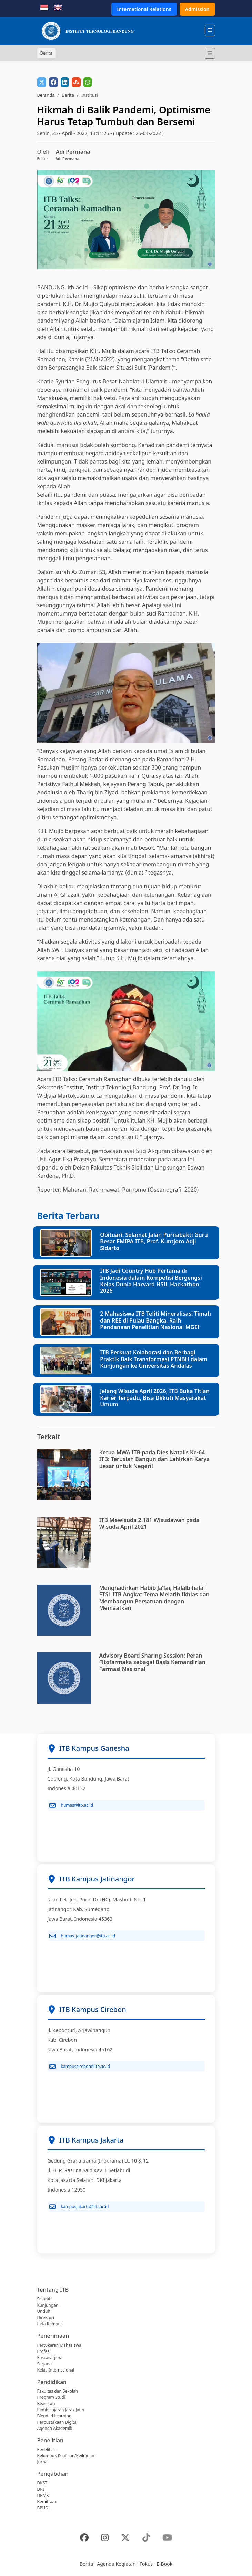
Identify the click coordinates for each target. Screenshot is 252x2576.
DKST (42, 2483)
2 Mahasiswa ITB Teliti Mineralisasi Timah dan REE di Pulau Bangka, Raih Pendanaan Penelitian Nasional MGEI (155, 1320)
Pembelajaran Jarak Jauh (60, 2410)
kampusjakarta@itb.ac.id (79, 2207)
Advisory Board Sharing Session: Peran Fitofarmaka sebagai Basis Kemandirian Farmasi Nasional (152, 1662)
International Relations (144, 9)
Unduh (43, 2311)
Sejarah (44, 2299)
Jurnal (43, 2462)
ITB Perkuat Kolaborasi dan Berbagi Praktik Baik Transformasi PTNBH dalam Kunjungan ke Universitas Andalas (153, 1358)
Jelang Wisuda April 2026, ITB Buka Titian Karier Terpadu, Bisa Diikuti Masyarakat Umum (155, 1397)
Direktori (45, 2317)
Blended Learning (54, 2416)
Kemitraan (47, 2502)
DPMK (43, 2495)
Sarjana (44, 2364)
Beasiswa (46, 2403)
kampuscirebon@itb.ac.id (79, 2066)
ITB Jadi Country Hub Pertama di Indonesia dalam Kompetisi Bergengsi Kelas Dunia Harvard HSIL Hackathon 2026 (151, 1281)
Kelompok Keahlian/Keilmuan (65, 2456)
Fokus (146, 2563)
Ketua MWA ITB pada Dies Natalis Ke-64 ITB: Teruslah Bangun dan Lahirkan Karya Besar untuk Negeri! (154, 1459)
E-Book (164, 2563)
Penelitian (47, 2449)
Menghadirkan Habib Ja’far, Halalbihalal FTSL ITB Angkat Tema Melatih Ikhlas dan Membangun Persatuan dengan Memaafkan (154, 1598)
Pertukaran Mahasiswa (59, 2345)
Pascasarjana (50, 2357)
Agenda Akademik (54, 2428)
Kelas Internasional (55, 2370)
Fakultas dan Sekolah (57, 2391)
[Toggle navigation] (210, 53)
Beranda (46, 95)
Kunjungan (48, 2305)
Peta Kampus (50, 2324)
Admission (197, 9)
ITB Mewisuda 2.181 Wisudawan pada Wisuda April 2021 (149, 1523)
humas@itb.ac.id (71, 1805)
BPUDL (44, 2508)
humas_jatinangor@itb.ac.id (82, 1936)
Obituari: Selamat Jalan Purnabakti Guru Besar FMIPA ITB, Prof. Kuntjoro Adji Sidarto (154, 1241)
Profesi (44, 2351)
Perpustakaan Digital (57, 2422)
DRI (40, 2489)
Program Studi (51, 2397)
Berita (68, 95)
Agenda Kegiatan (116, 2563)
